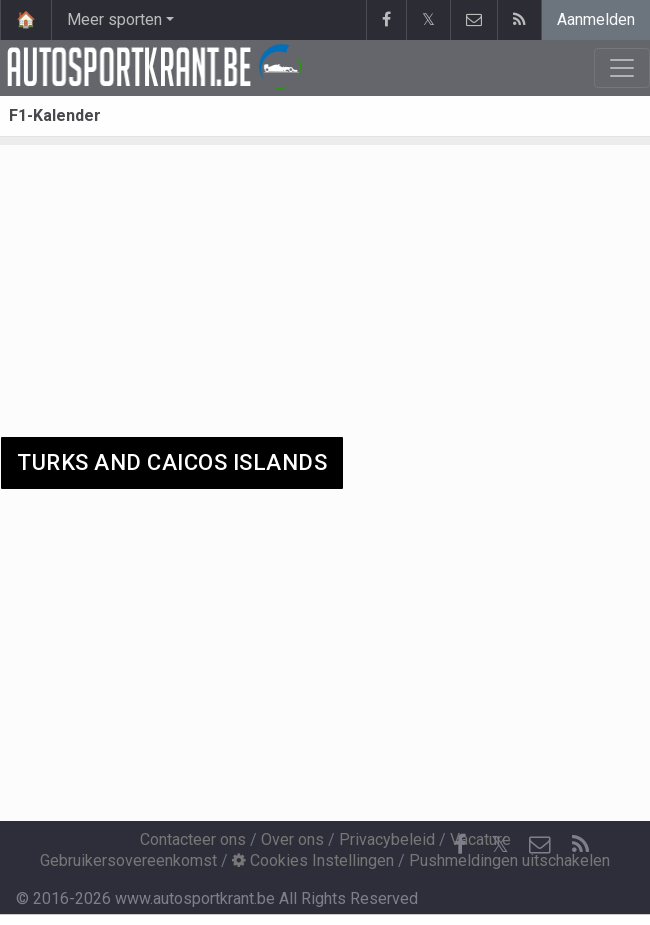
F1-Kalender (55, 115)
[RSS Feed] (580, 845)
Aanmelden (596, 19)
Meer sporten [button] (114, 19)
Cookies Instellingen (313, 860)
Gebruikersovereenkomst (128, 860)
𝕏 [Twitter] (500, 844)
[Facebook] (460, 845)
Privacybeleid (387, 839)
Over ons (292, 839)
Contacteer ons (193, 839)
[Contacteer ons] (540, 845)
